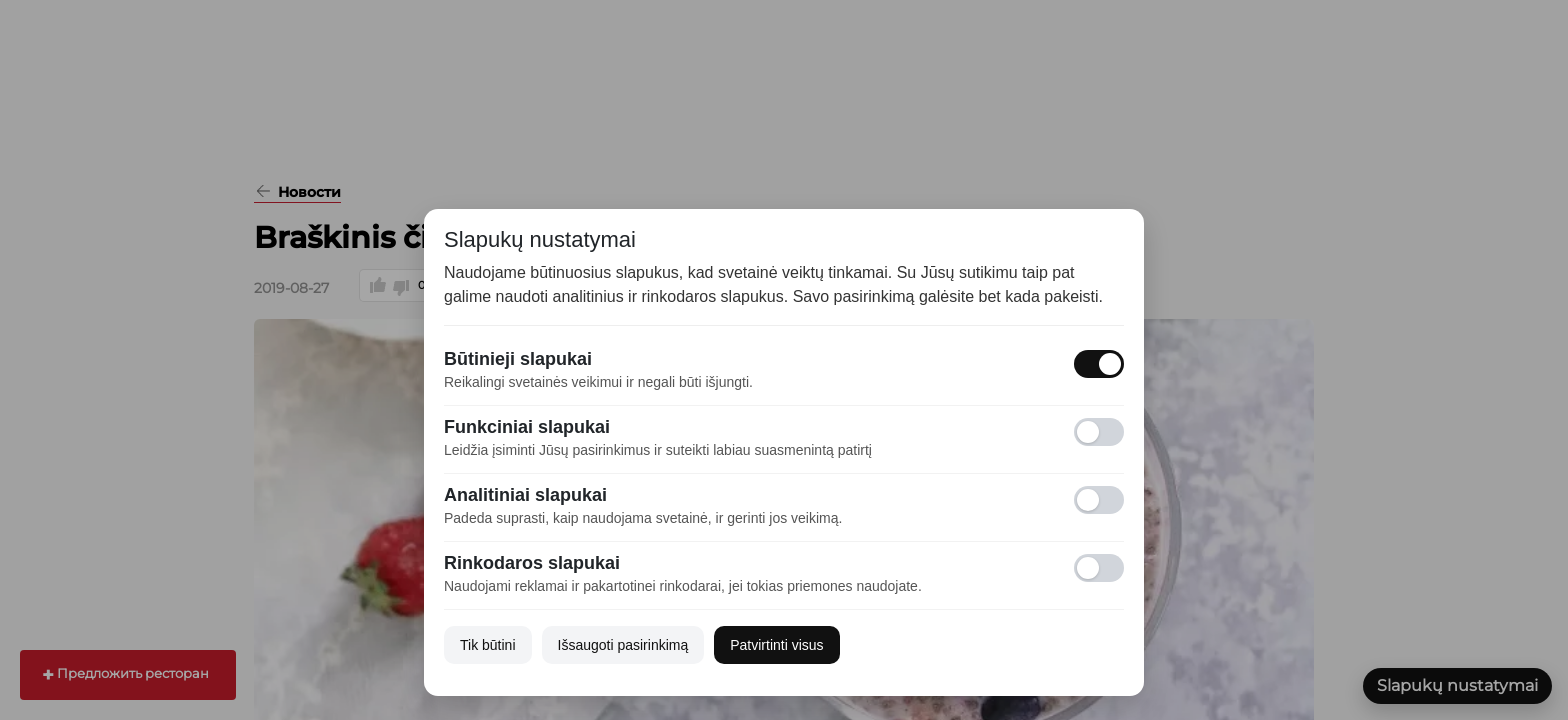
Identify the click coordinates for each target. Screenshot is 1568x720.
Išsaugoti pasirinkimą (623, 645)
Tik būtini (488, 645)
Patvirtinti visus (776, 645)
